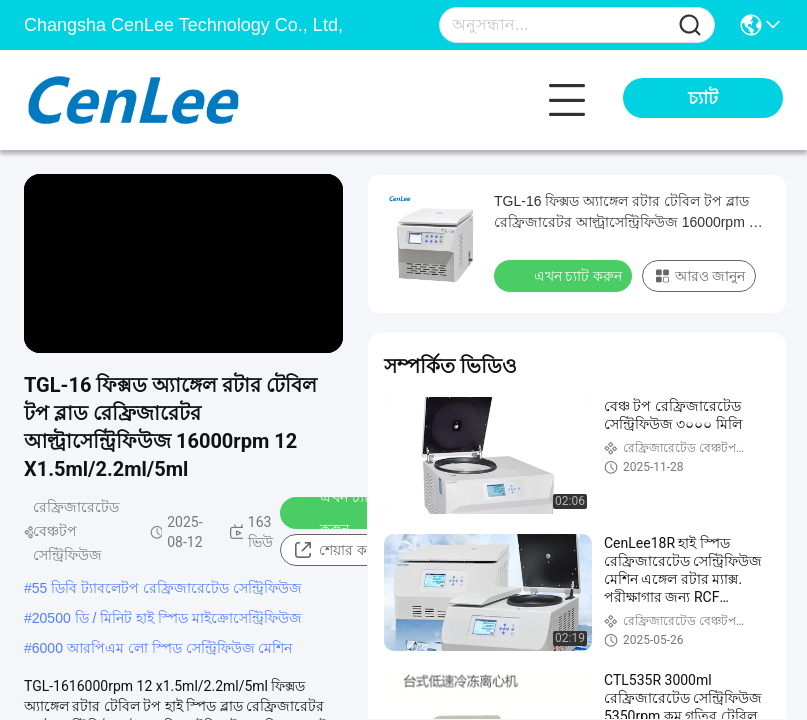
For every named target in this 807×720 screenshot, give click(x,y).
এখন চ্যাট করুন (334, 513)
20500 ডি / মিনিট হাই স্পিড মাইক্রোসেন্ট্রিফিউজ (167, 618)
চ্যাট (703, 98)
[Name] (690, 25)
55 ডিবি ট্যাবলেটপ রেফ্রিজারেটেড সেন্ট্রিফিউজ (167, 588)
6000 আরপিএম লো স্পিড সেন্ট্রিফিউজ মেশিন (162, 648)
